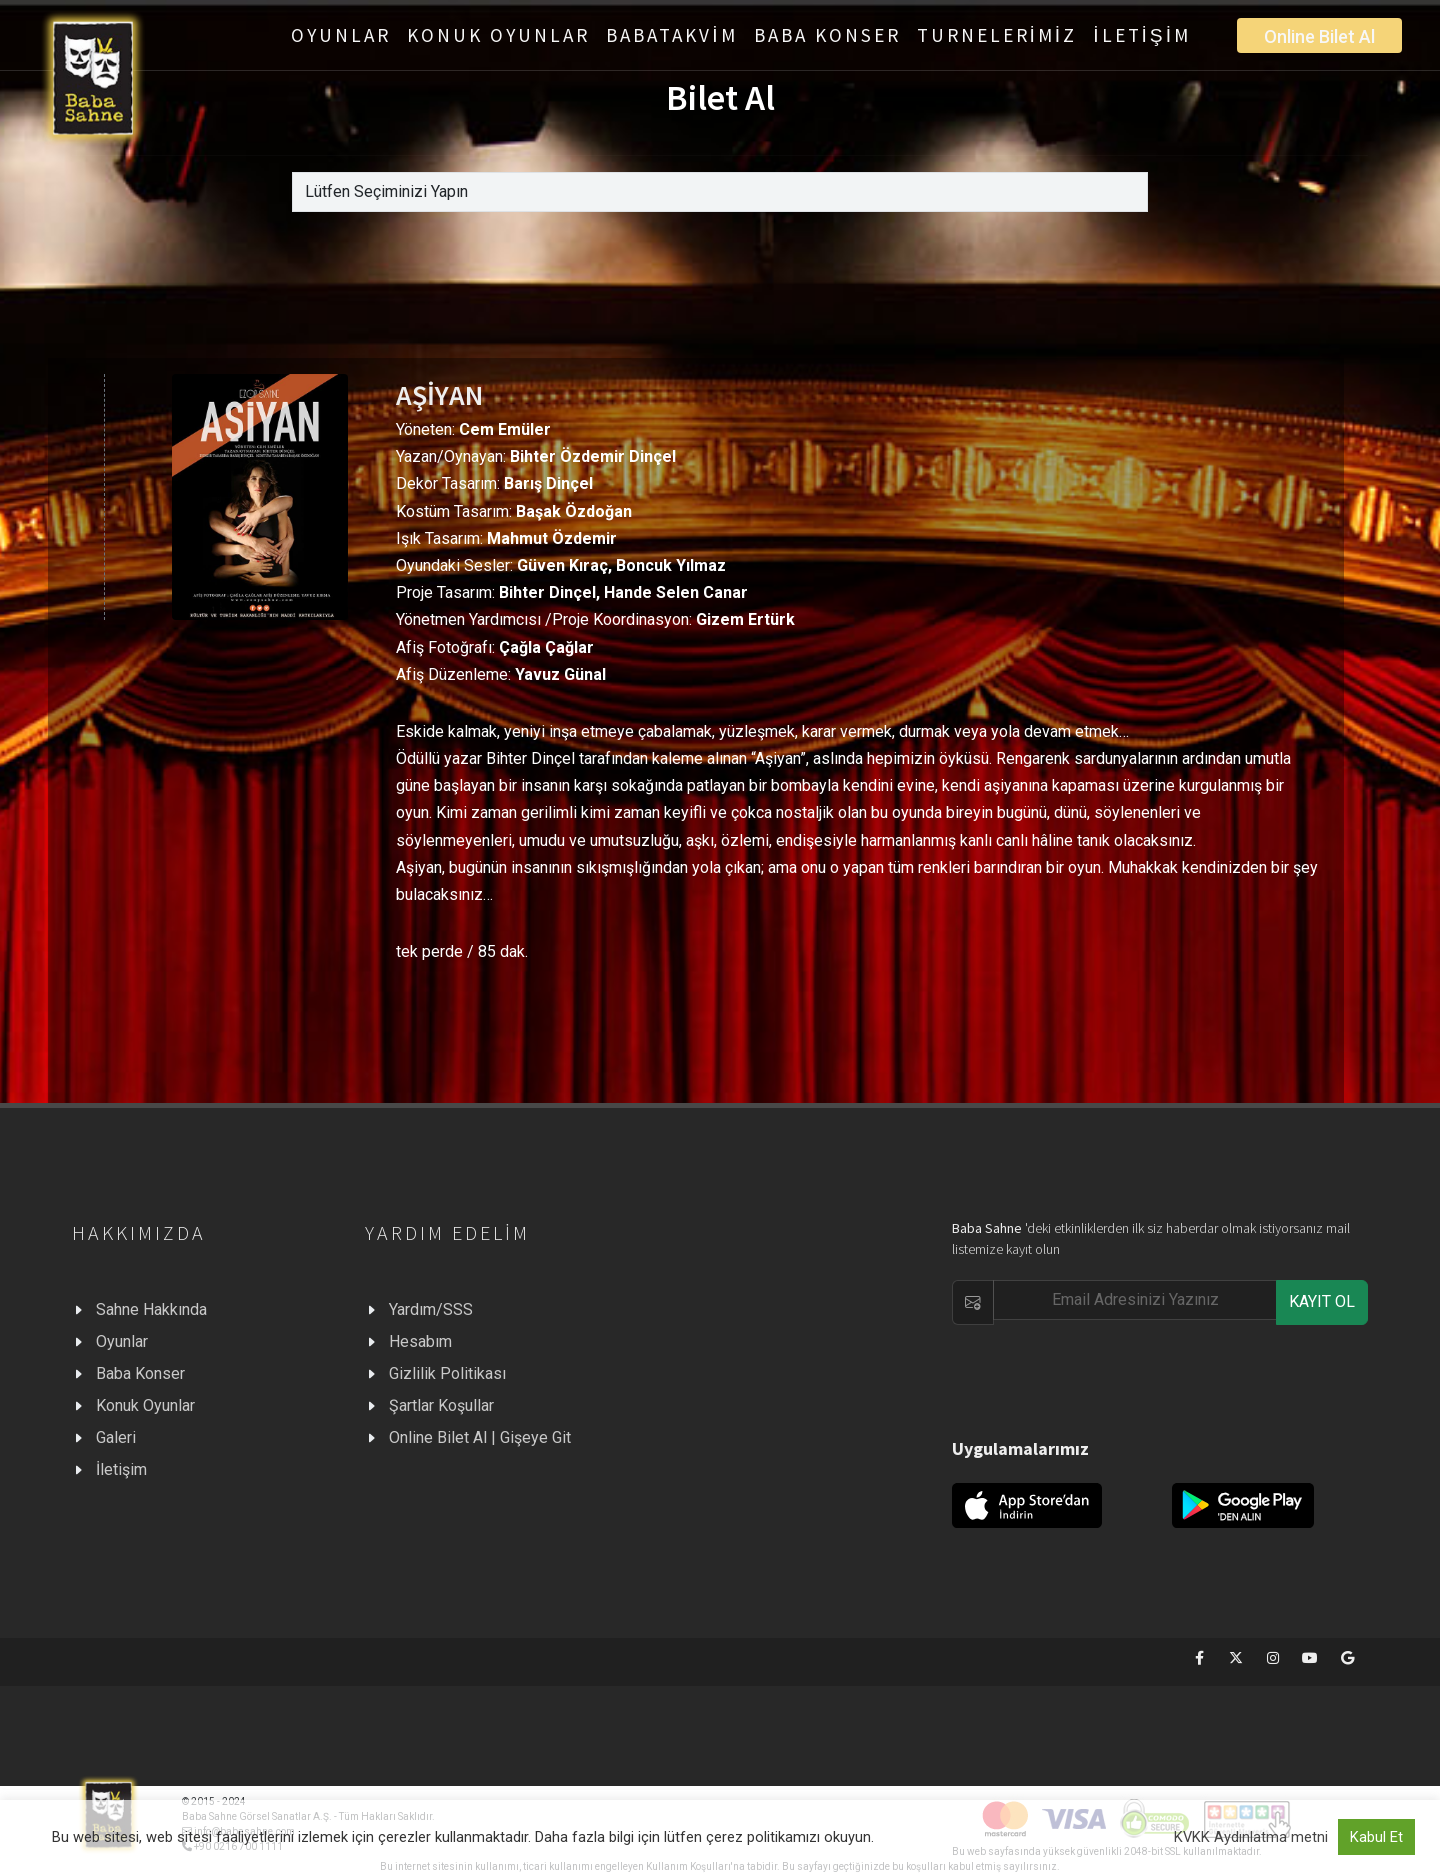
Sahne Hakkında (151, 1309)
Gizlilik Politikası (447, 1373)
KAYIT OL (1322, 1301)
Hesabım (420, 1341)
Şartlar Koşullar (441, 1405)
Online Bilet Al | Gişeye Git (480, 1437)
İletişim (121, 1469)
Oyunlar (122, 1341)
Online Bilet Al (1319, 36)
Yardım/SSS (431, 1309)
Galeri (116, 1437)
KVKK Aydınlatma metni (1251, 1837)
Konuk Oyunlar (145, 1405)
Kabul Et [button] (1376, 1837)
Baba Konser (140, 1373)
